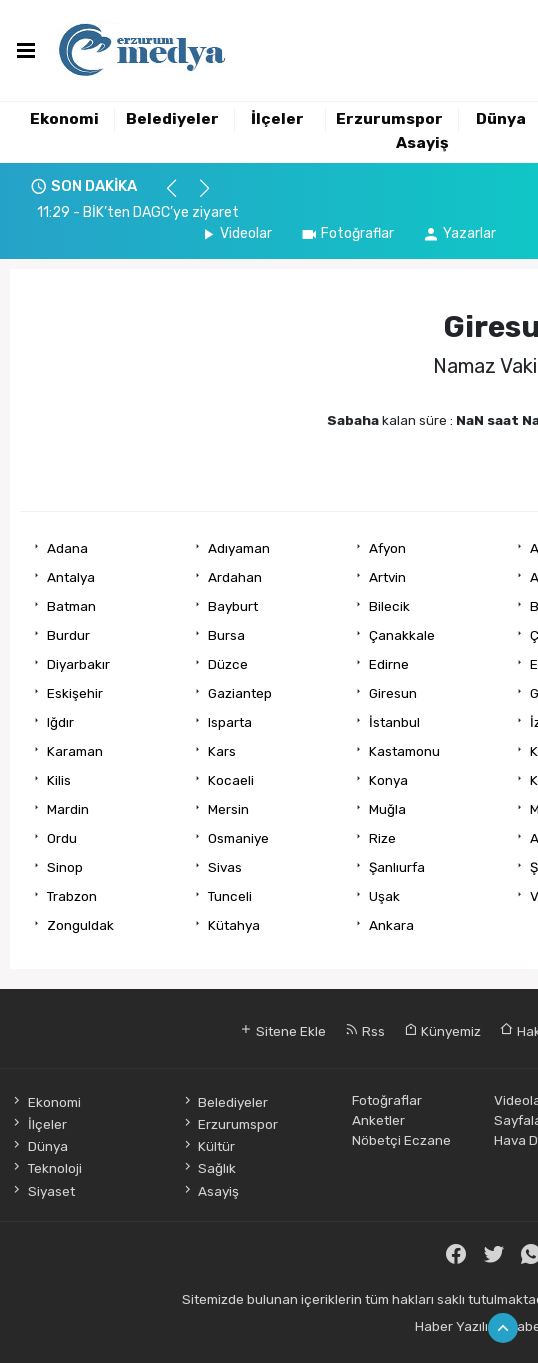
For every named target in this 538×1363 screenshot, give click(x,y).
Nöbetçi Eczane (401, 1140)
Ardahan (235, 577)
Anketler (378, 1120)
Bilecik (389, 606)
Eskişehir (75, 693)
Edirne (389, 664)
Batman (71, 606)
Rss (365, 1031)
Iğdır (60, 722)
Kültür (208, 1146)
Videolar (235, 233)
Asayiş (422, 143)
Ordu (62, 838)
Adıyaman (239, 548)
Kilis (59, 780)
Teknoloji (45, 1168)
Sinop (65, 867)
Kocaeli (231, 780)
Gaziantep (240, 693)
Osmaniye (238, 838)
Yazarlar (459, 233)
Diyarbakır (78, 664)
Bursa (226, 635)
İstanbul (394, 722)
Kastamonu (404, 751)
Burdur (68, 635)
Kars (222, 751)
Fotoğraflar (347, 233)
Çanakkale (402, 635)
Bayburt (233, 606)
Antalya (71, 577)
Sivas (225, 867)
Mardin (68, 809)
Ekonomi (64, 119)
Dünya (501, 119)
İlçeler (277, 119)
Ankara (391, 925)
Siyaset (42, 1191)
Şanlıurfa (397, 867)
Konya (388, 780)
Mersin (228, 809)
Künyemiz (442, 1031)
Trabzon (72, 896)
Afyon (387, 548)
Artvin (387, 577)
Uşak (384, 896)
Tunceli (230, 896)
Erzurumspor (389, 119)
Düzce (228, 664)
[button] (180, 197)
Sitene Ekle (282, 1031)
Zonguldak (80, 925)
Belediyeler (172, 119)
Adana (67, 548)
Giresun (393, 693)
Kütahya (234, 925)
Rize (382, 838)
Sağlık (208, 1168)
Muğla (387, 809)
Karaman (75, 751)
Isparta (230, 722)
